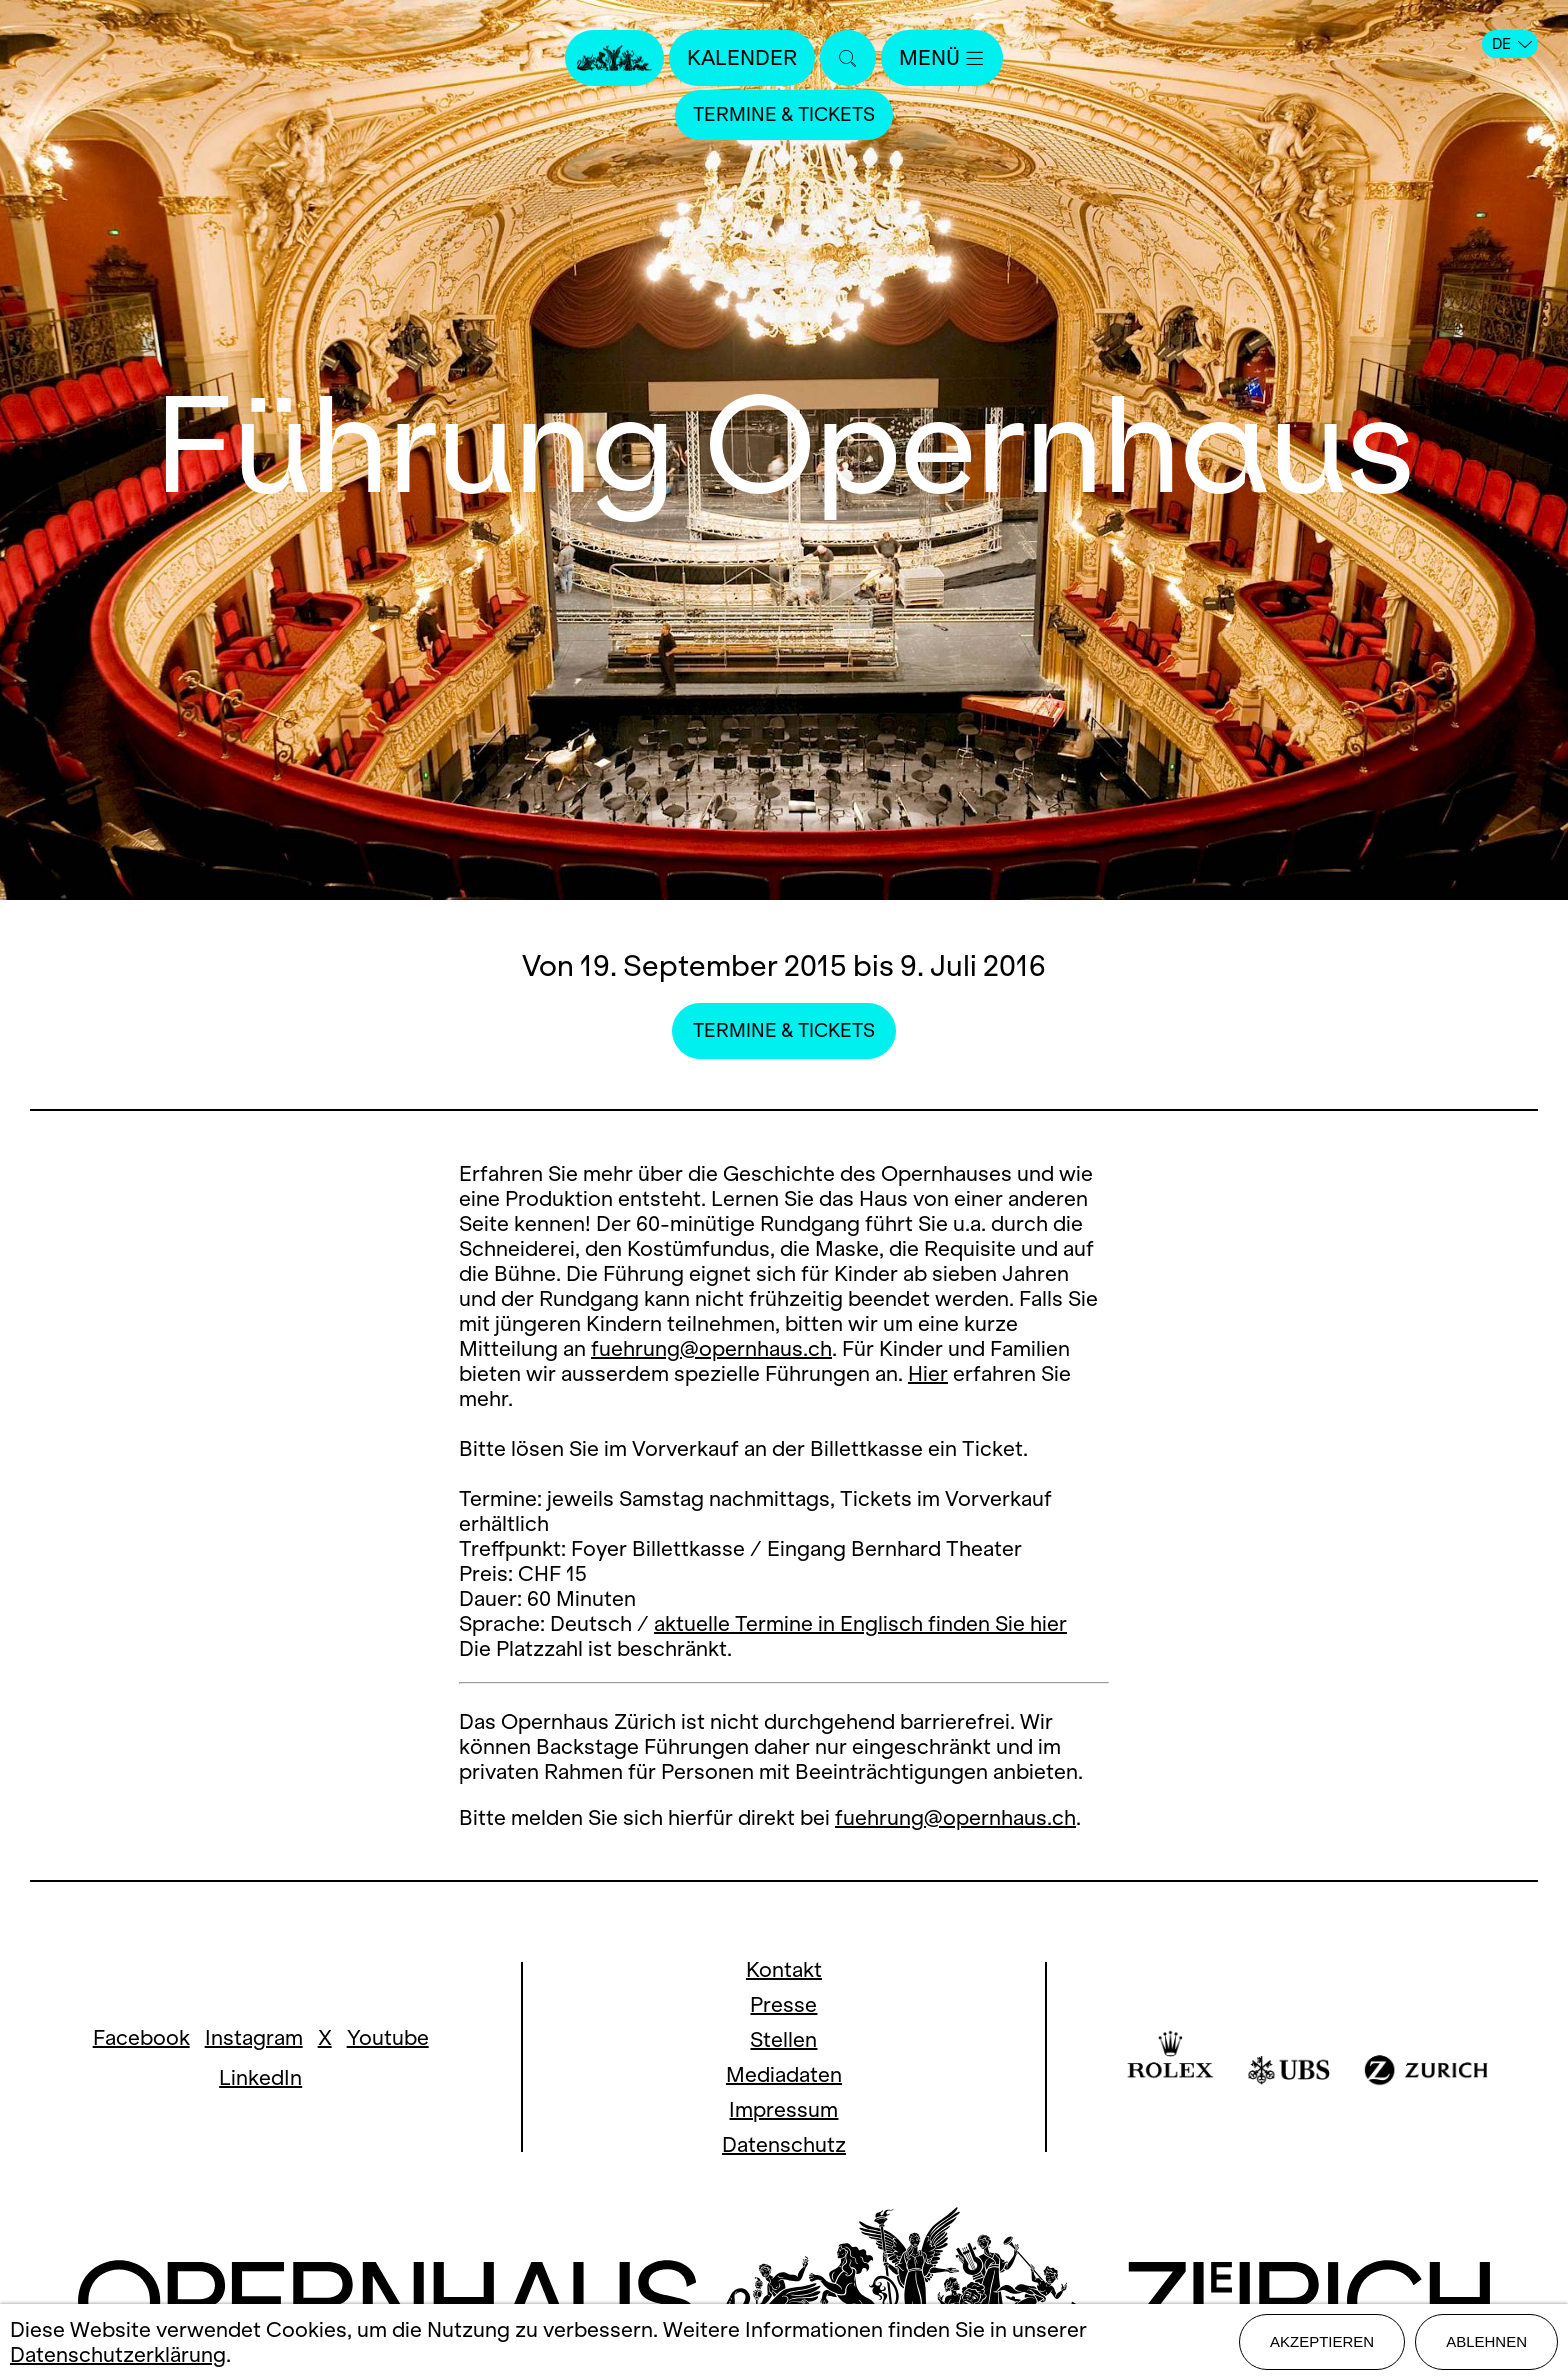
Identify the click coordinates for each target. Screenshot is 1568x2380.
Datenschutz (784, 2144)
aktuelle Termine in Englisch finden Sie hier (860, 1623)
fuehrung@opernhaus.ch (711, 1348)
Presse (783, 2004)
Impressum (783, 2109)
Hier (928, 1373)
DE (1512, 44)
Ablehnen (1486, 2341)
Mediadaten (784, 2074)
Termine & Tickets (784, 114)
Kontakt (784, 1969)
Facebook (141, 2037)
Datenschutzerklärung (118, 2354)
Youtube (388, 2037)
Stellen (783, 2039)
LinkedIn (260, 2077)
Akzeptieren (1322, 2341)
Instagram (254, 2037)
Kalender (742, 57)
